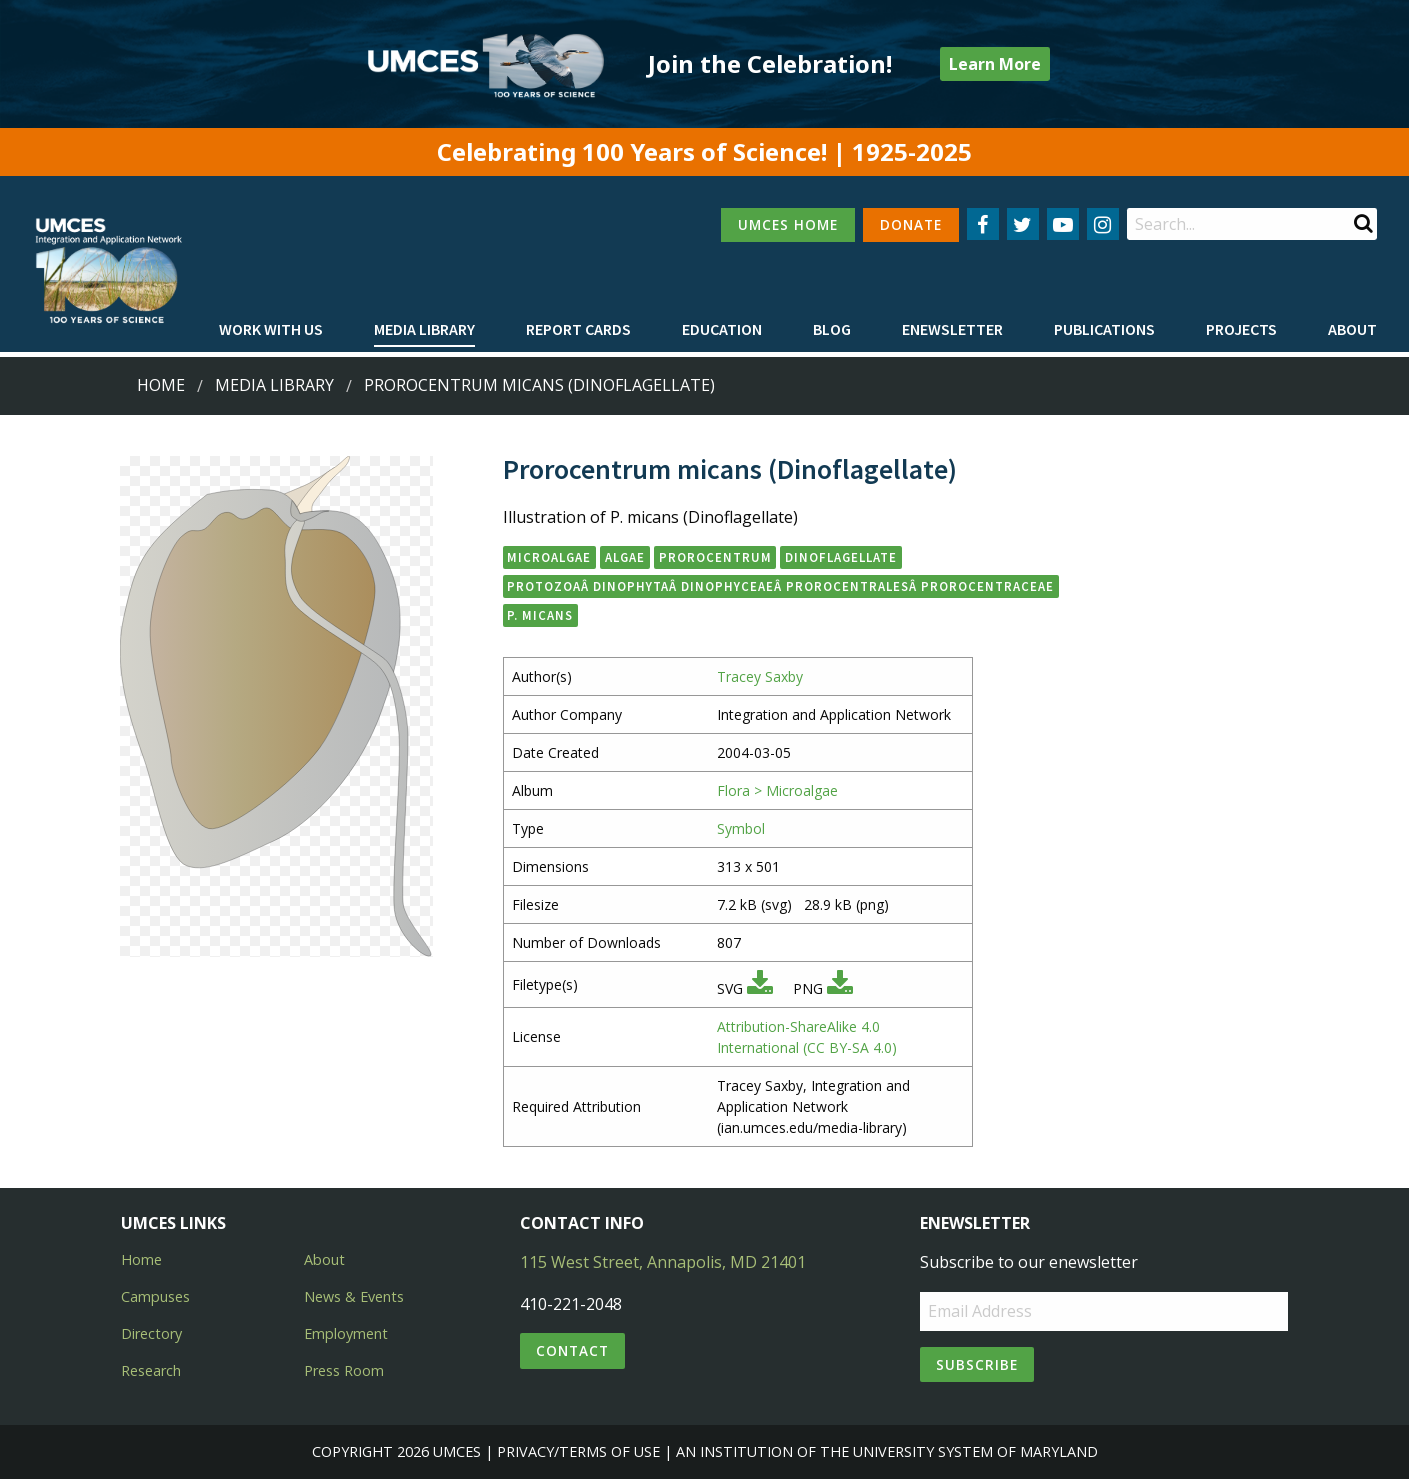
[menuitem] (271, 330)
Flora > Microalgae (777, 790)
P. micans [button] (540, 615)
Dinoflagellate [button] (841, 557)
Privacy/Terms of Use (578, 1451)
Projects (1241, 329)
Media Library (424, 329)
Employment (346, 1333)
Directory (151, 1333)
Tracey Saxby (760, 676)
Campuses (155, 1296)
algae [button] (625, 557)
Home (161, 385)
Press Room (344, 1370)
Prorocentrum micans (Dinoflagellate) (539, 385)
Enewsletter (952, 329)
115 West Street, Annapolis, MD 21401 (663, 1262)
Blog (832, 329)
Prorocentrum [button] (715, 557)
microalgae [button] (549, 557)
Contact (572, 1350)
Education (722, 329)
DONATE (911, 224)
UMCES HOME (788, 224)
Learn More (995, 64)
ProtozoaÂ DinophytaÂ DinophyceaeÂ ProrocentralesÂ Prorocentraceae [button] (780, 586)
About (1352, 329)
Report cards (578, 329)
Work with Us (271, 329)
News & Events (354, 1296)
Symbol (741, 828)
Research (151, 1370)
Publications (1104, 329)
